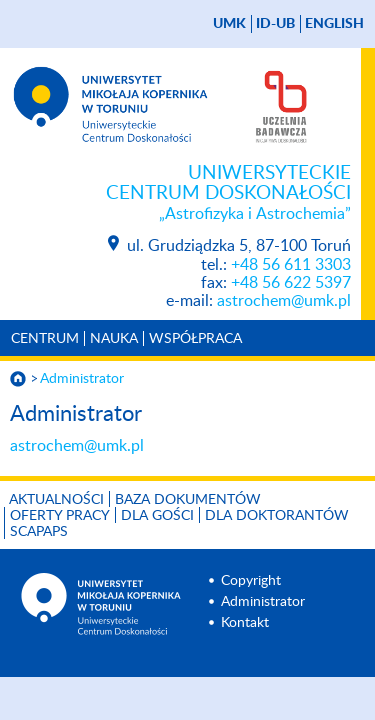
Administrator (82, 379)
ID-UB (275, 24)
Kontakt (245, 623)
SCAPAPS (39, 532)
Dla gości (157, 516)
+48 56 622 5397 (291, 283)
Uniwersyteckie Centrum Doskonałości (175, 194)
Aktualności (56, 500)
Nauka (114, 339)
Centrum (45, 339)
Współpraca (195, 339)
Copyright (251, 581)
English (334, 24)
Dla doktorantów (277, 516)
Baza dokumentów (188, 500)
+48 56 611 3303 (291, 265)
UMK (229, 24)
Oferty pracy (60, 516)
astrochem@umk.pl (284, 301)
